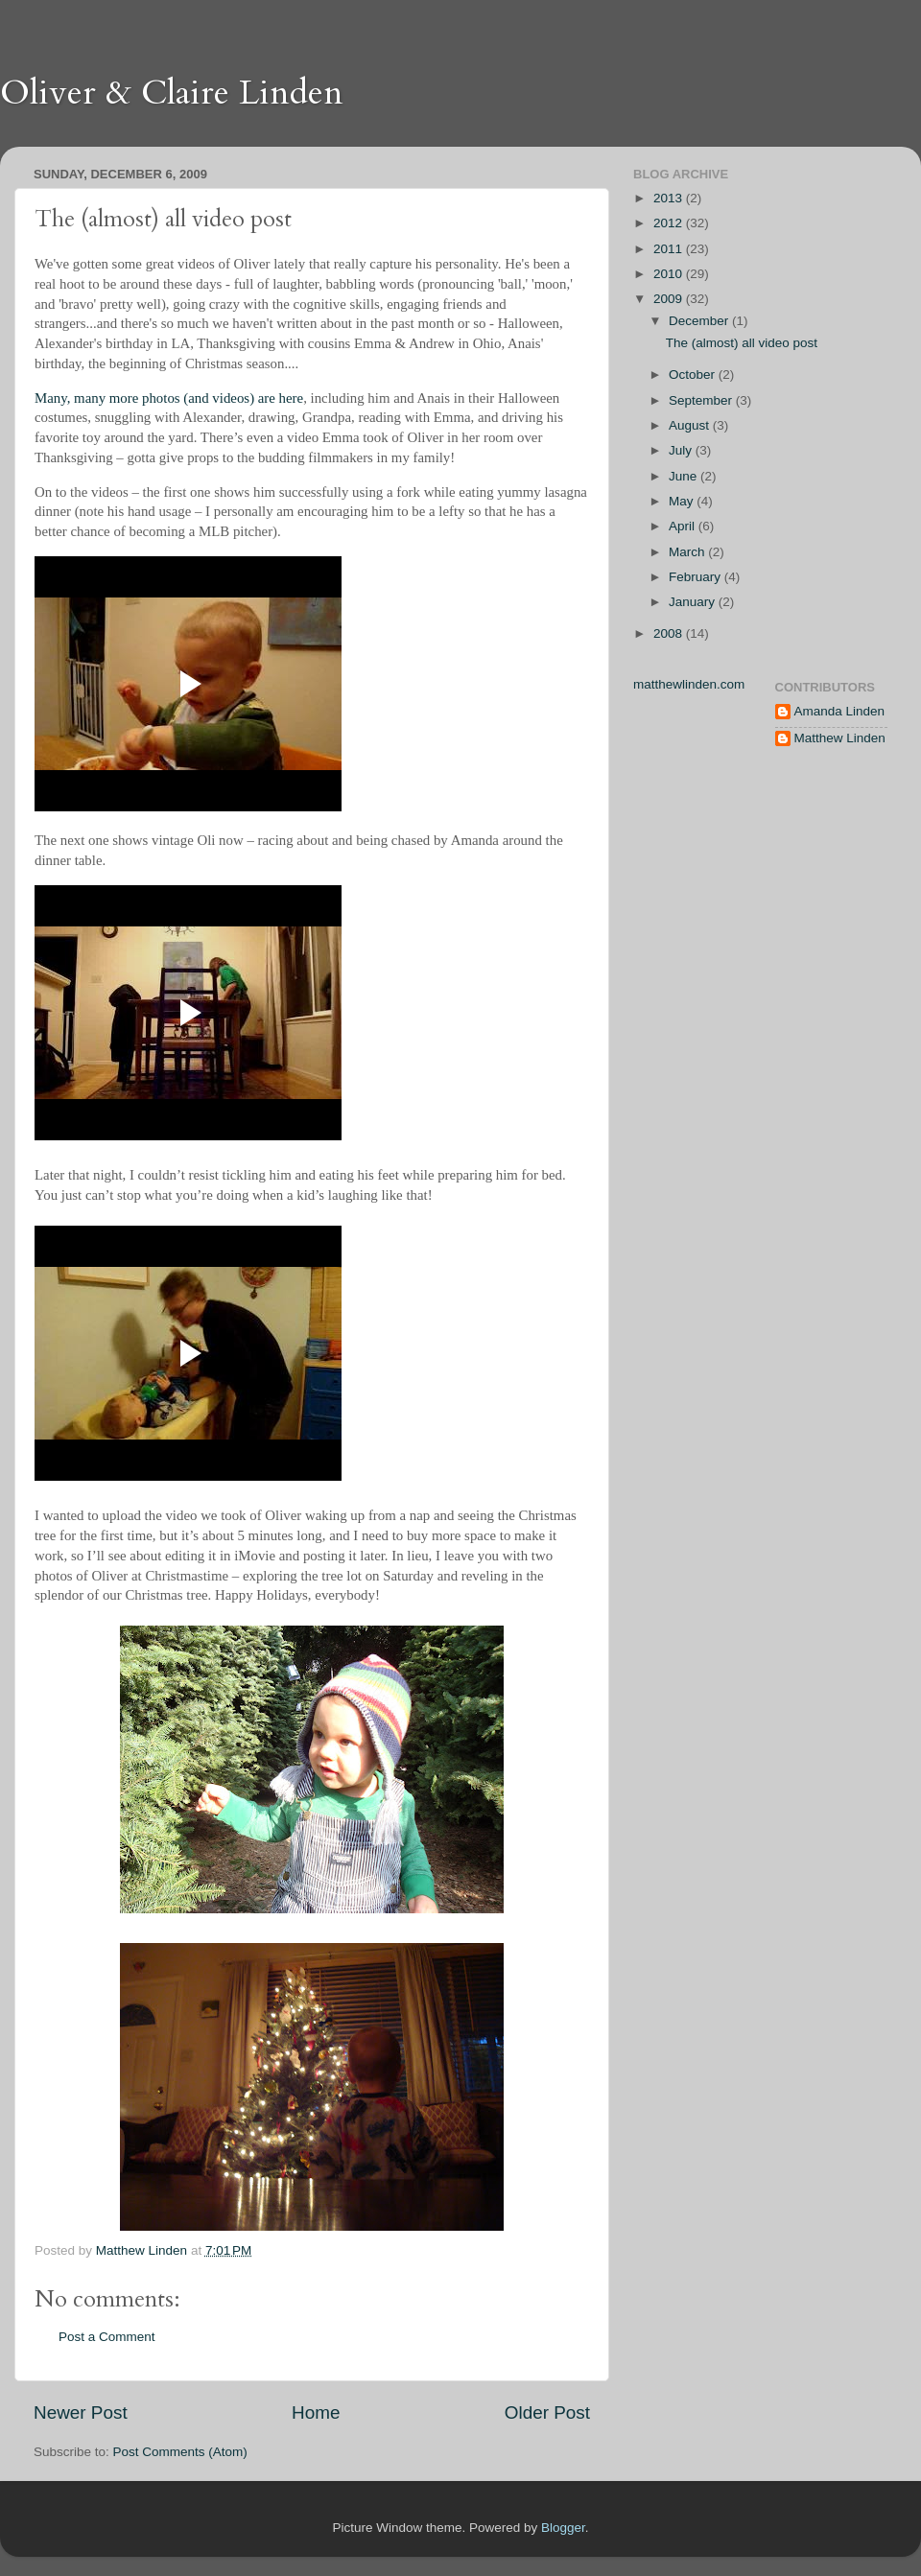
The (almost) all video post (741, 343)
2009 (669, 299)
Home (316, 2412)
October (694, 374)
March (688, 552)
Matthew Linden (840, 738)
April (683, 526)
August (691, 425)
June (684, 476)
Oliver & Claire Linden (171, 92)
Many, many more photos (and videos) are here (169, 398)
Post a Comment (107, 2337)
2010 (669, 274)
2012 (669, 223)
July (682, 450)
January (694, 602)
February (696, 577)
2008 (669, 633)
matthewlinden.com (688, 684)
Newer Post (81, 2412)
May (683, 501)
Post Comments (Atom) (180, 2452)
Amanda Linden (840, 711)
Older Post (547, 2412)
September (702, 400)
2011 (669, 249)
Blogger (563, 2527)
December (700, 321)
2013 (669, 198)
